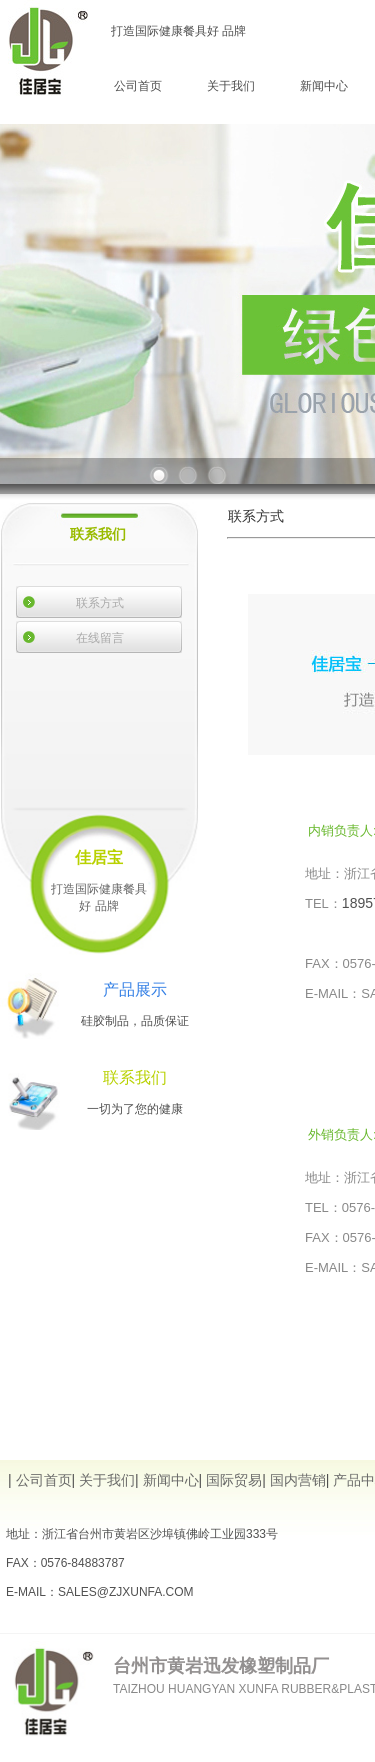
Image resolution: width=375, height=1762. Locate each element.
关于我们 (231, 86)
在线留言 (100, 638)
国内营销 (298, 1480)
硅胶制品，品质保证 (135, 1021)
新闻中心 (324, 86)
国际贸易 (234, 1480)
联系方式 (100, 603)
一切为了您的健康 (135, 1109)
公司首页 (138, 86)
